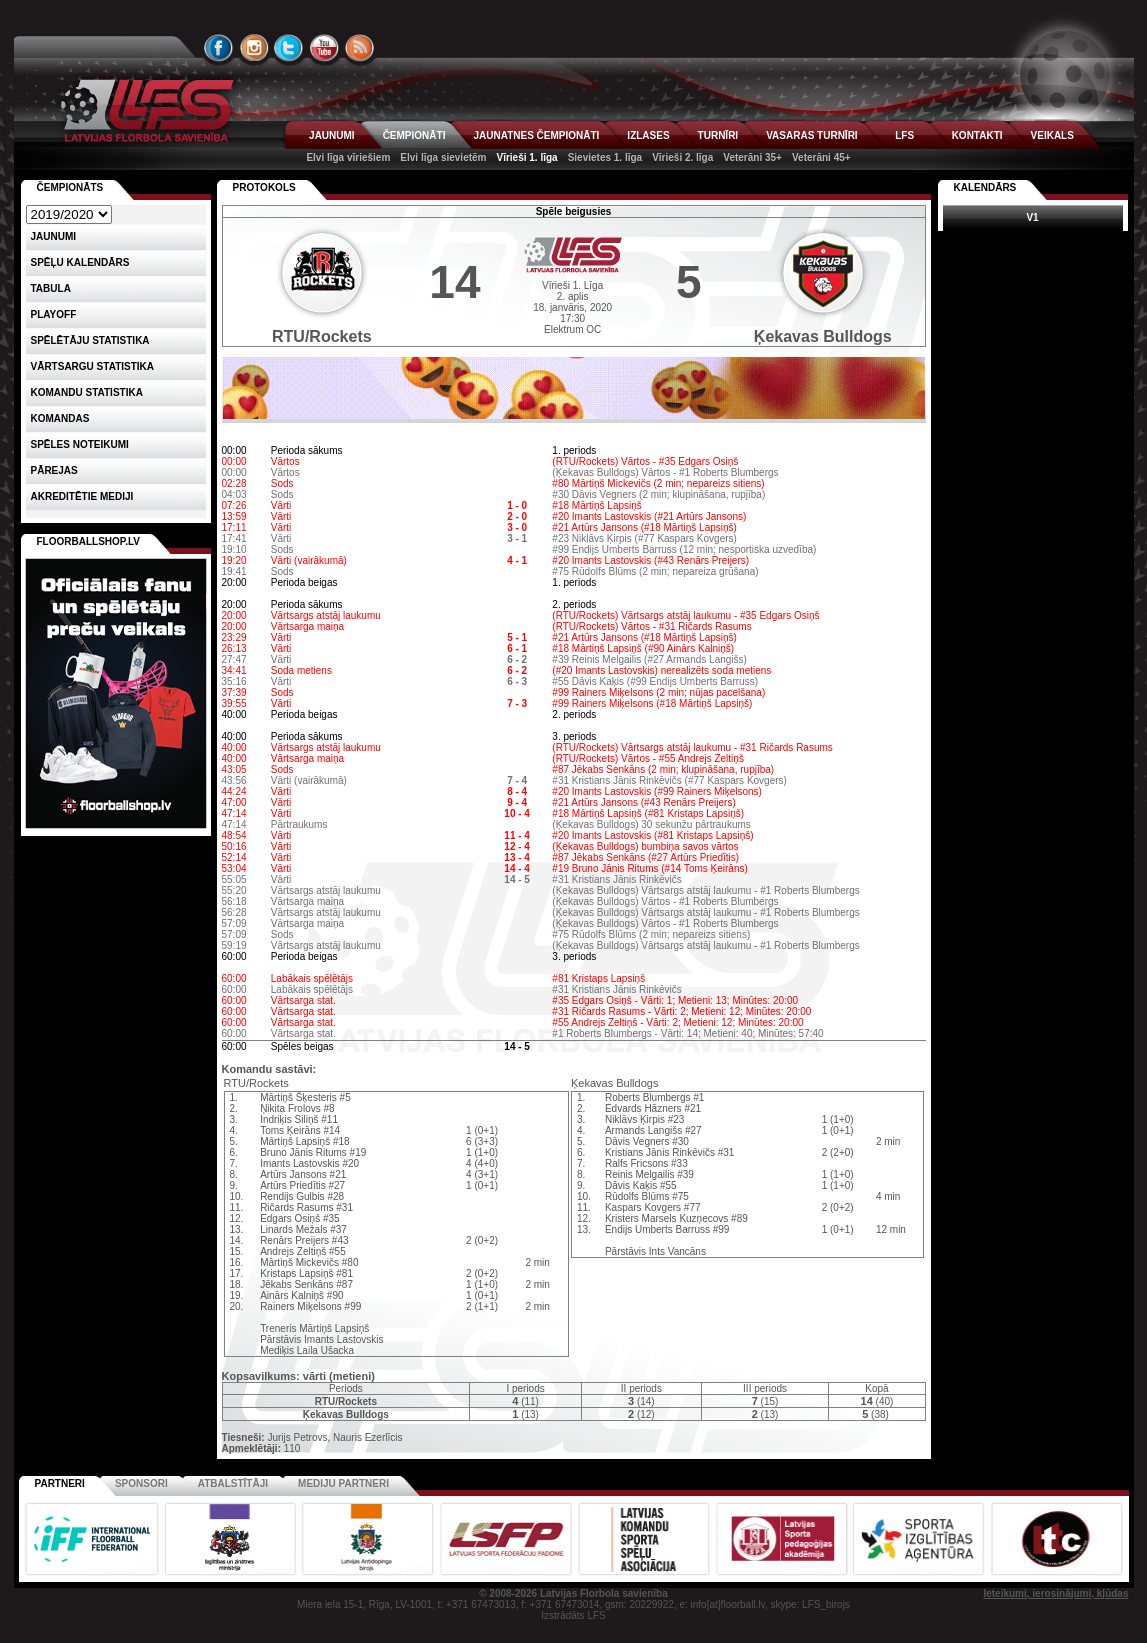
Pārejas (54, 470)
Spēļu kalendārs (80, 262)
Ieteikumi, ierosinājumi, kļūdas (1055, 1593)
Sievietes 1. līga (605, 157)
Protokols (264, 187)
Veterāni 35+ (752, 157)
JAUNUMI (332, 135)
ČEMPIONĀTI (414, 135)
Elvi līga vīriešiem (348, 157)
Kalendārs (985, 187)
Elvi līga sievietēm (443, 157)
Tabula (51, 288)
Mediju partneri (343, 1483)
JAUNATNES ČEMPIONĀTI (536, 135)
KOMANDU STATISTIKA (87, 392)
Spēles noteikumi (80, 444)
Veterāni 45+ (821, 157)
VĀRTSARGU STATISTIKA (93, 366)
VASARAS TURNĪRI (811, 135)
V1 (1032, 217)
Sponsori (141, 1483)
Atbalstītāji (233, 1483)
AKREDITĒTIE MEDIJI (82, 496)
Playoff (54, 314)
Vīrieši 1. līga (526, 157)
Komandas (60, 418)
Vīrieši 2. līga (682, 157)
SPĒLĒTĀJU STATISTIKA (90, 340)
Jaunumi (54, 236)
